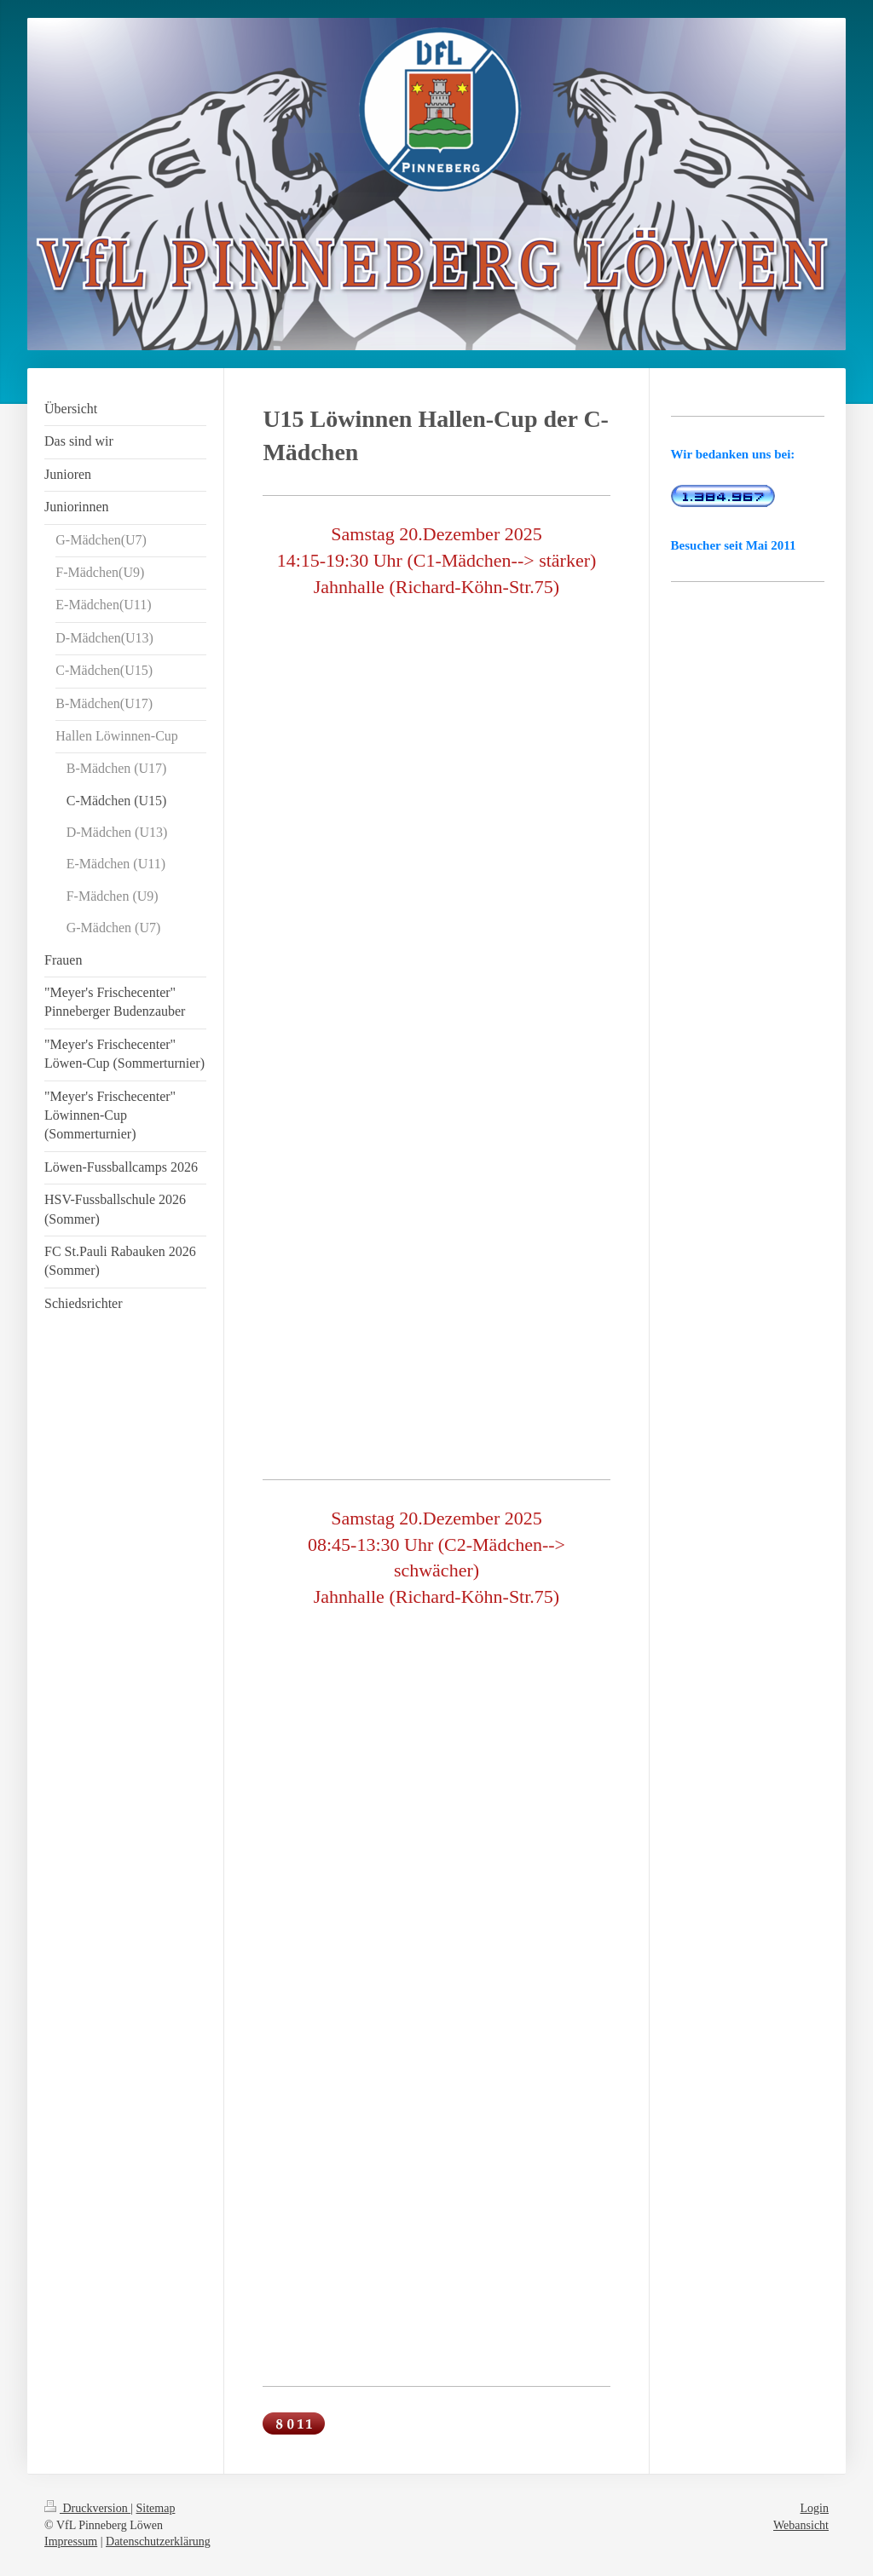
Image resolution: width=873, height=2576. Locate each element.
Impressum (70, 2541)
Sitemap (156, 2508)
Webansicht (801, 2525)
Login (815, 2508)
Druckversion (87, 2508)
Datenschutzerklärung (158, 2541)
